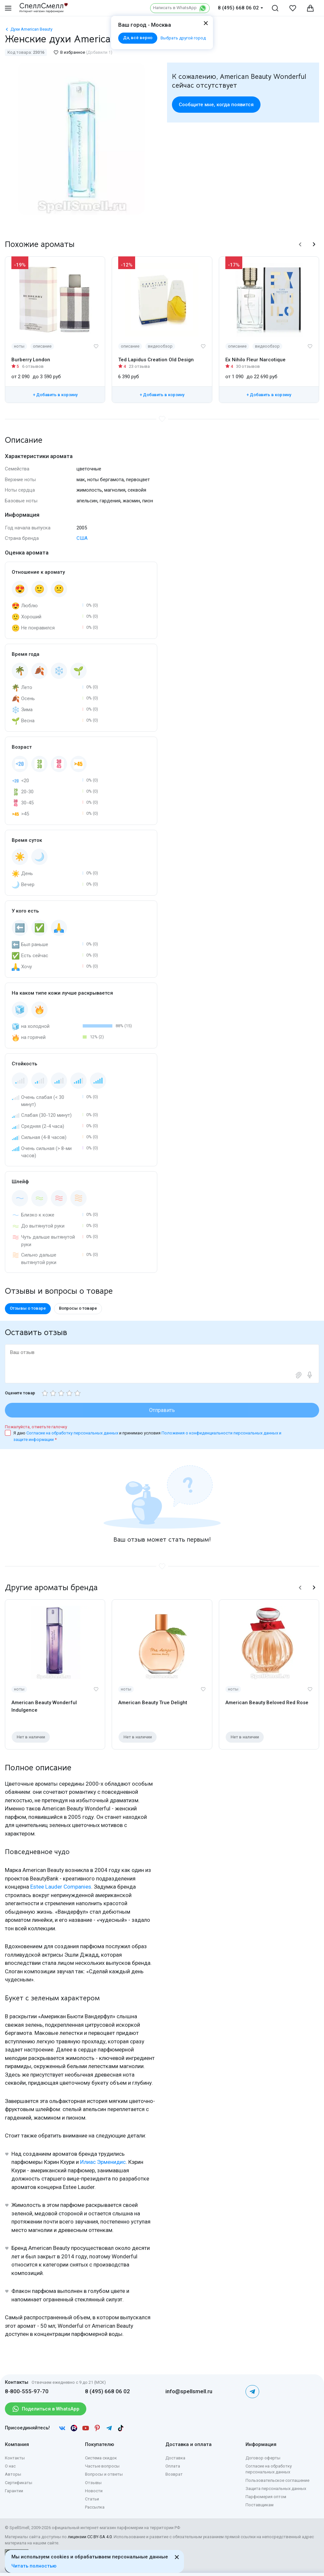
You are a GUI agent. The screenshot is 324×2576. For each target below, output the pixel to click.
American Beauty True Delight (152, 1703)
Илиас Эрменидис (103, 2162)
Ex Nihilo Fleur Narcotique (255, 360)
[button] (300, 244)
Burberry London (30, 360)
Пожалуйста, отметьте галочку (36, 1427)
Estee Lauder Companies (60, 1887)
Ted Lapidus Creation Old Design (156, 360)
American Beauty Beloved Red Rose (266, 1703)
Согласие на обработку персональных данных (72, 1433)
